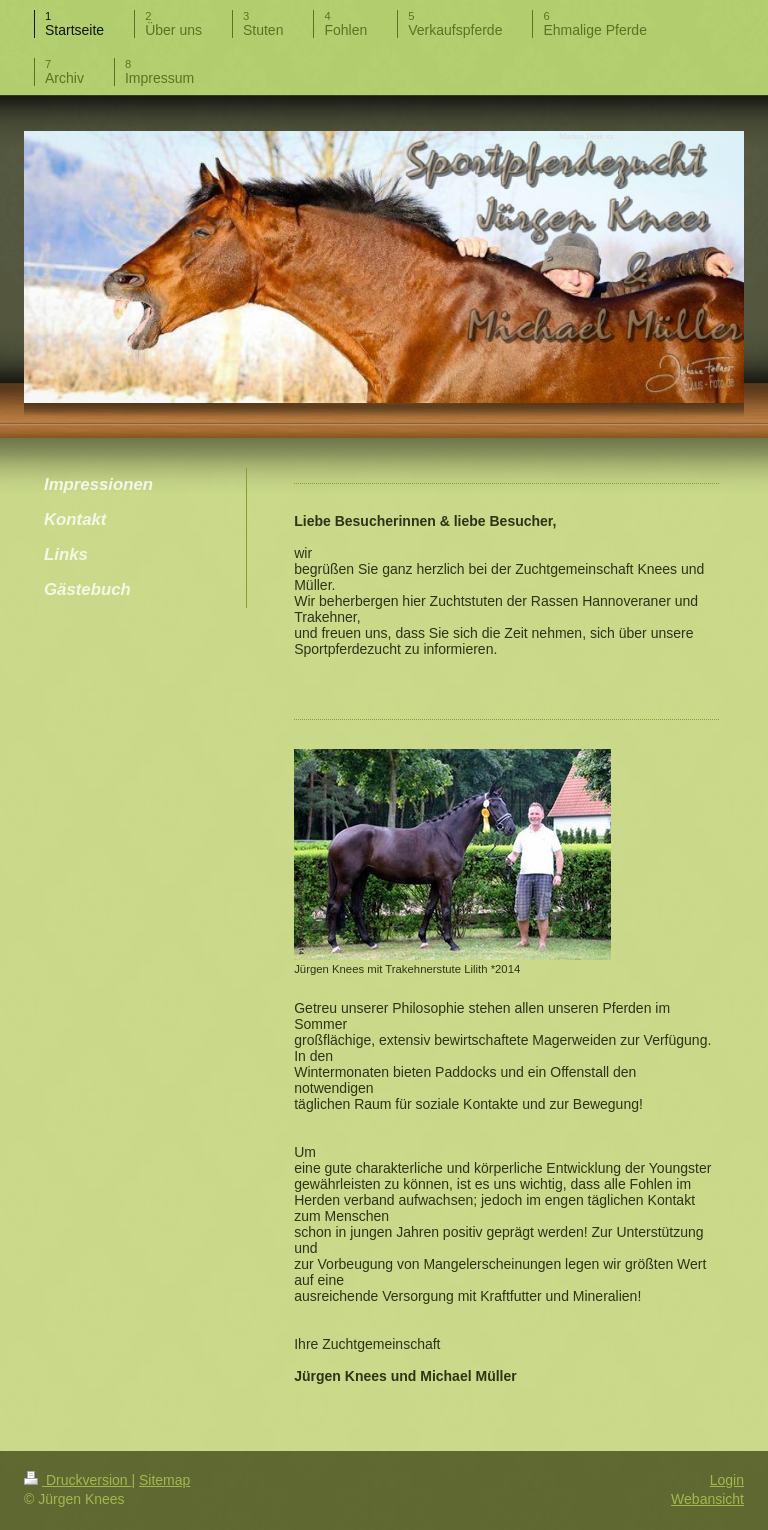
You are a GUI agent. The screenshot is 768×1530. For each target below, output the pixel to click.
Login (727, 1480)
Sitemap (164, 1480)
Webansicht (707, 1499)
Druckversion (77, 1480)
